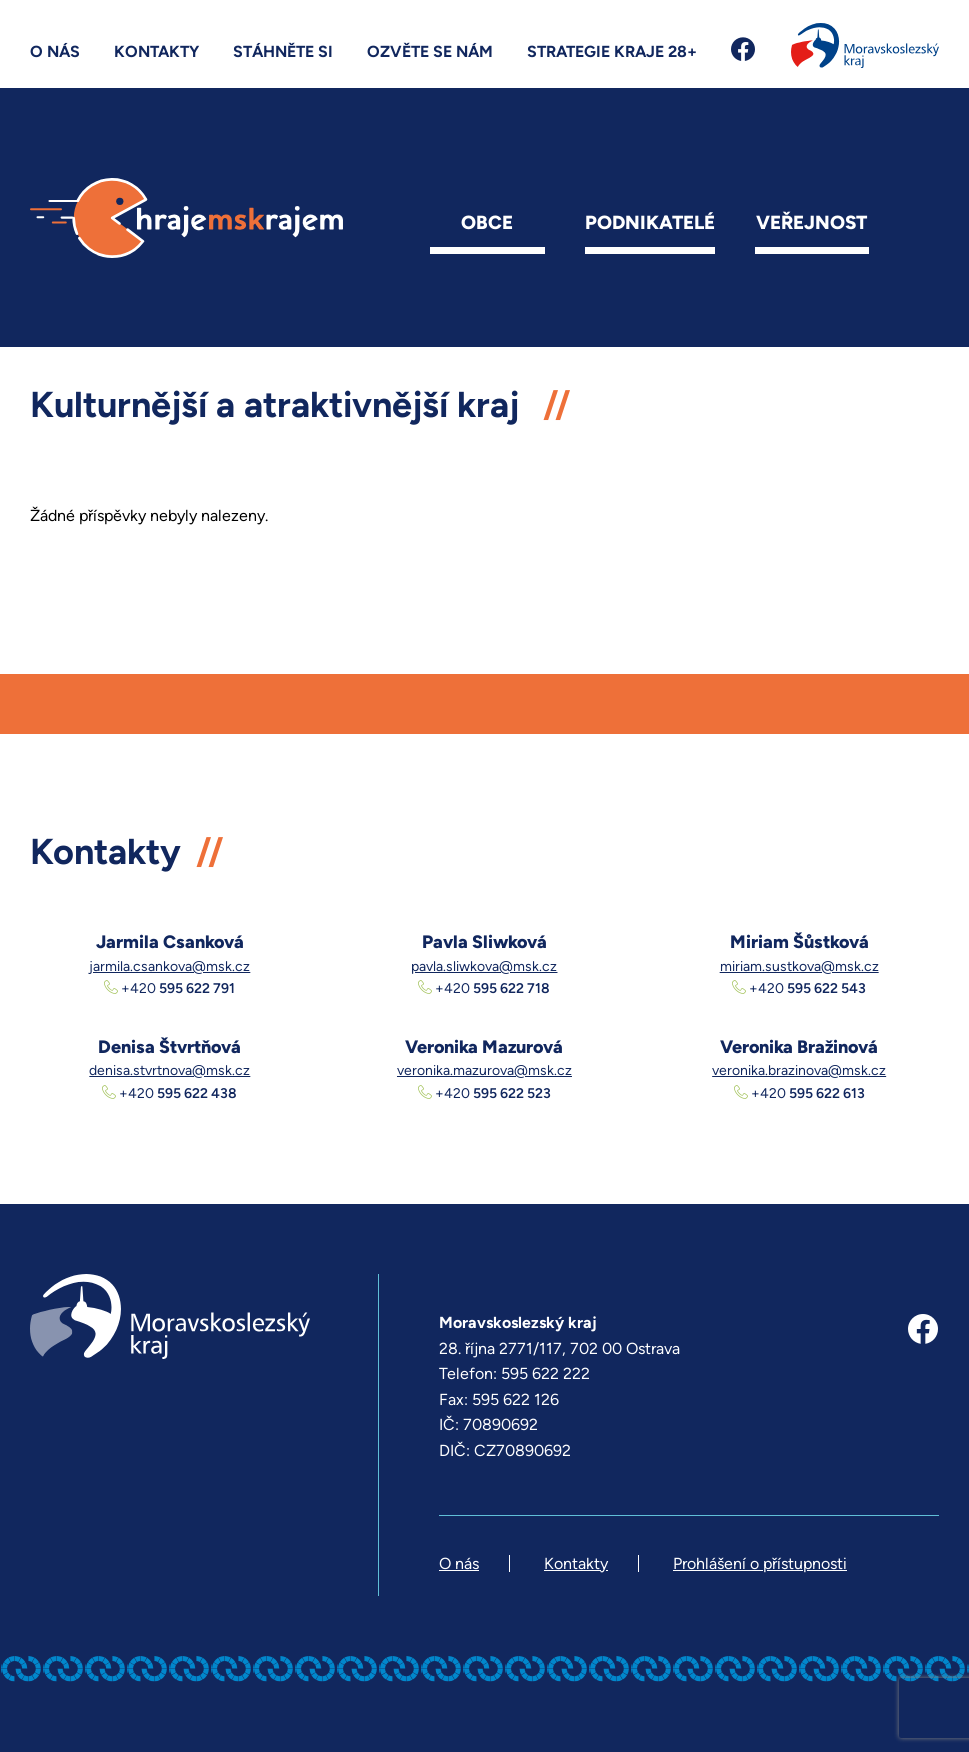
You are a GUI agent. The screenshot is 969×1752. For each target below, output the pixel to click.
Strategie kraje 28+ (612, 51)
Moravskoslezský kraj (865, 45)
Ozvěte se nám (430, 51)
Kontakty (156, 51)
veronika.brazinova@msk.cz (799, 1070)
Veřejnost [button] (811, 222)
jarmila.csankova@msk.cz (169, 966)
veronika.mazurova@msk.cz (484, 1070)
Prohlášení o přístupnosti (760, 1564)
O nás (55, 51)
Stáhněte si (283, 51)
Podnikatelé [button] (650, 222)
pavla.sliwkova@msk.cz (484, 966)
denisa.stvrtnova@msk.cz (169, 1070)
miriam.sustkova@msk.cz (799, 966)
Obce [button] (487, 222)
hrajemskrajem (186, 218)
